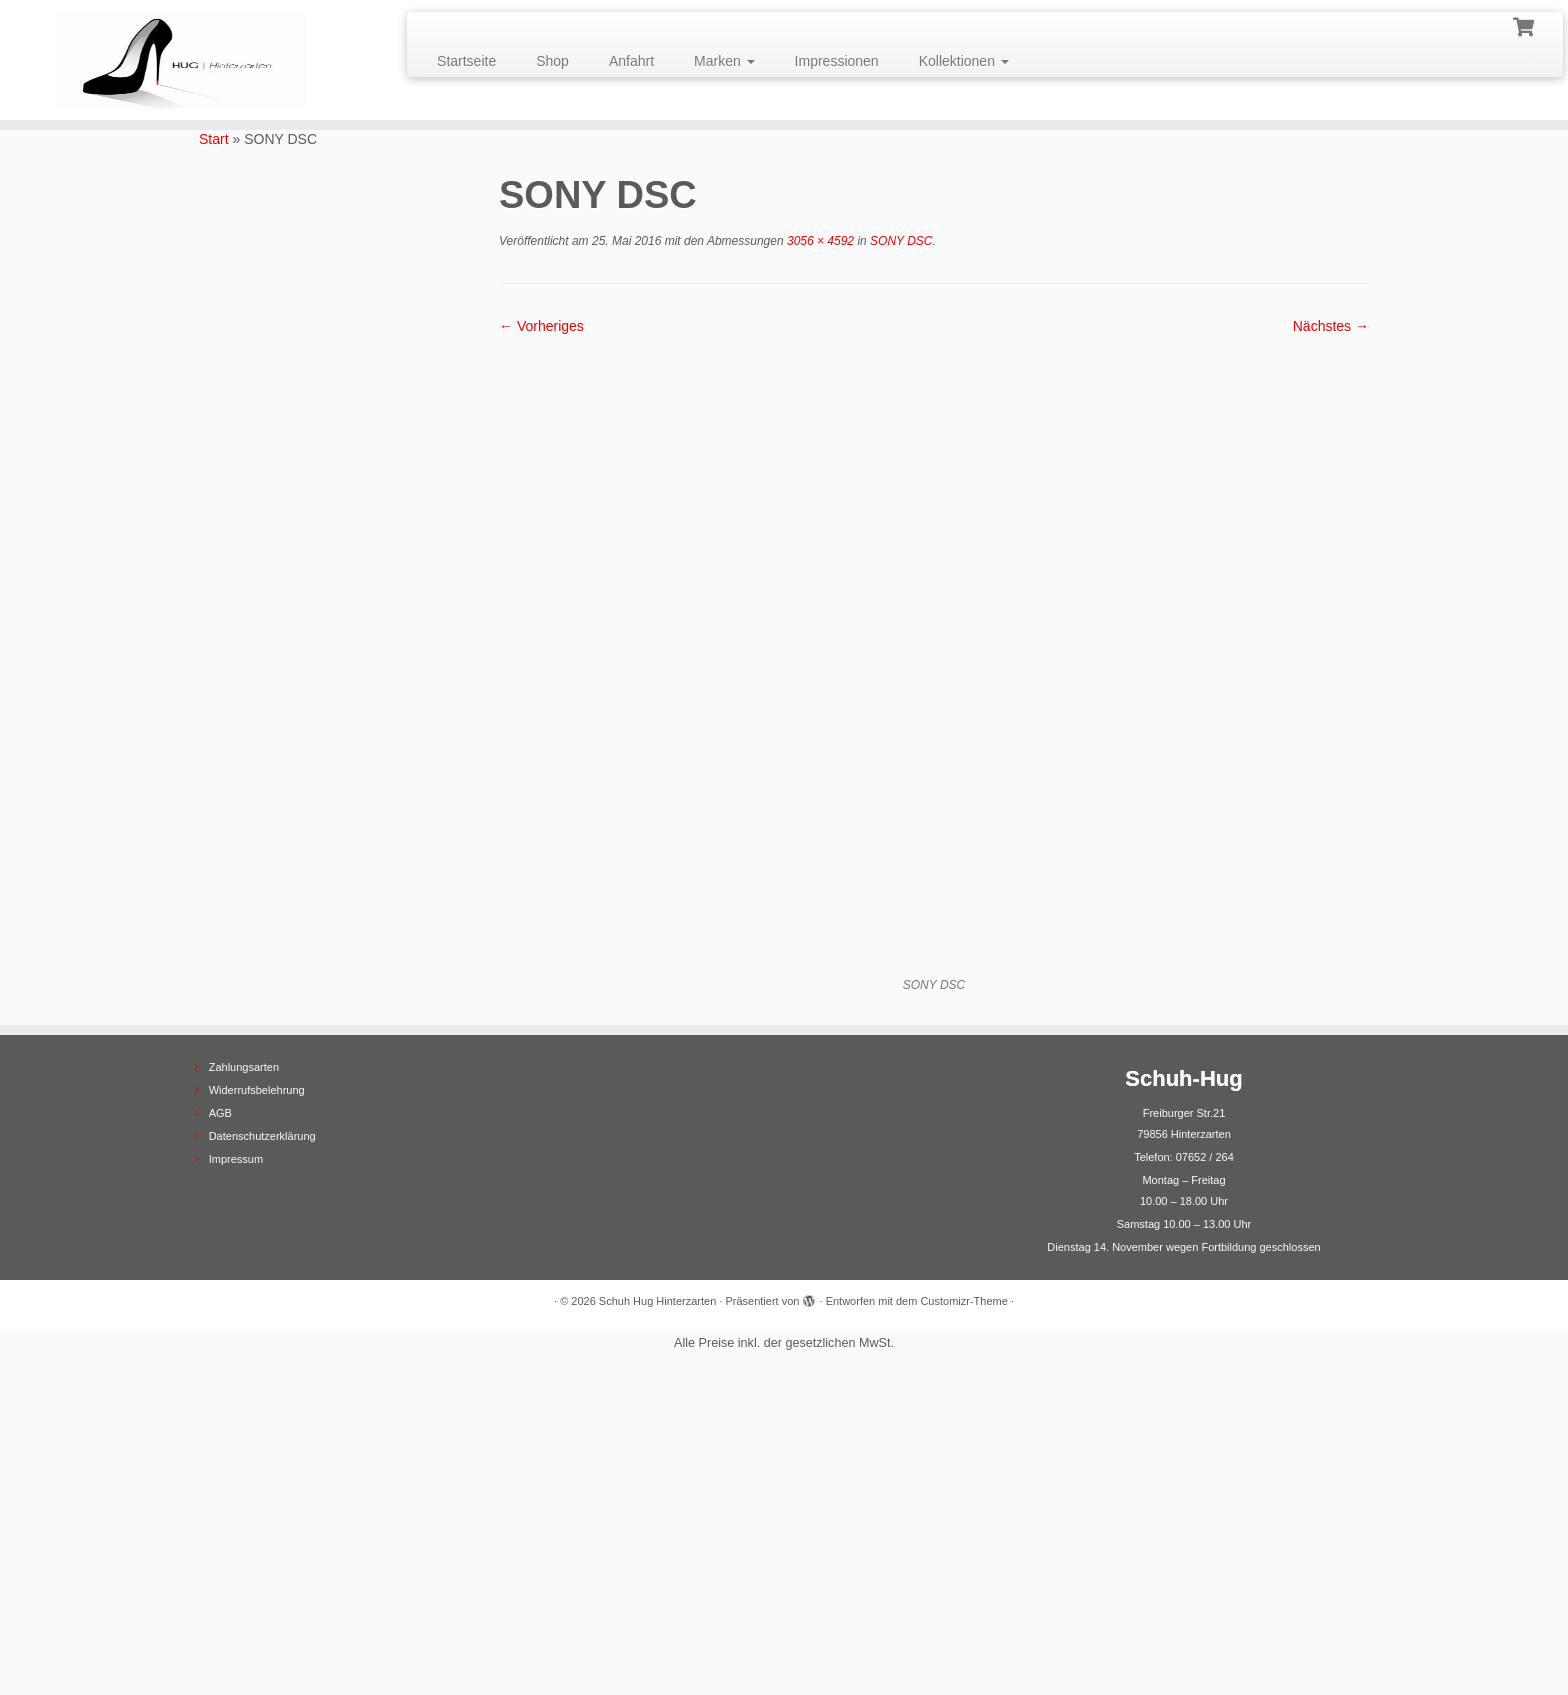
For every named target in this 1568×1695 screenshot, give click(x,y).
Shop (552, 61)
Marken (724, 61)
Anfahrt (631, 61)
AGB (220, 1434)
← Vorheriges (541, 326)
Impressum (236, 1480)
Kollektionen (964, 61)
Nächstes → (1331, 326)
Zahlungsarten (244, 1388)
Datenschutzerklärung (262, 1457)
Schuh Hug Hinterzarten (657, 1622)
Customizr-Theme (963, 1622)
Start (214, 139)
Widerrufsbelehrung (257, 1411)
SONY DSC (900, 241)
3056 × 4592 (819, 241)
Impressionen (837, 61)
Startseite (466, 61)
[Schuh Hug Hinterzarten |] (181, 60)
